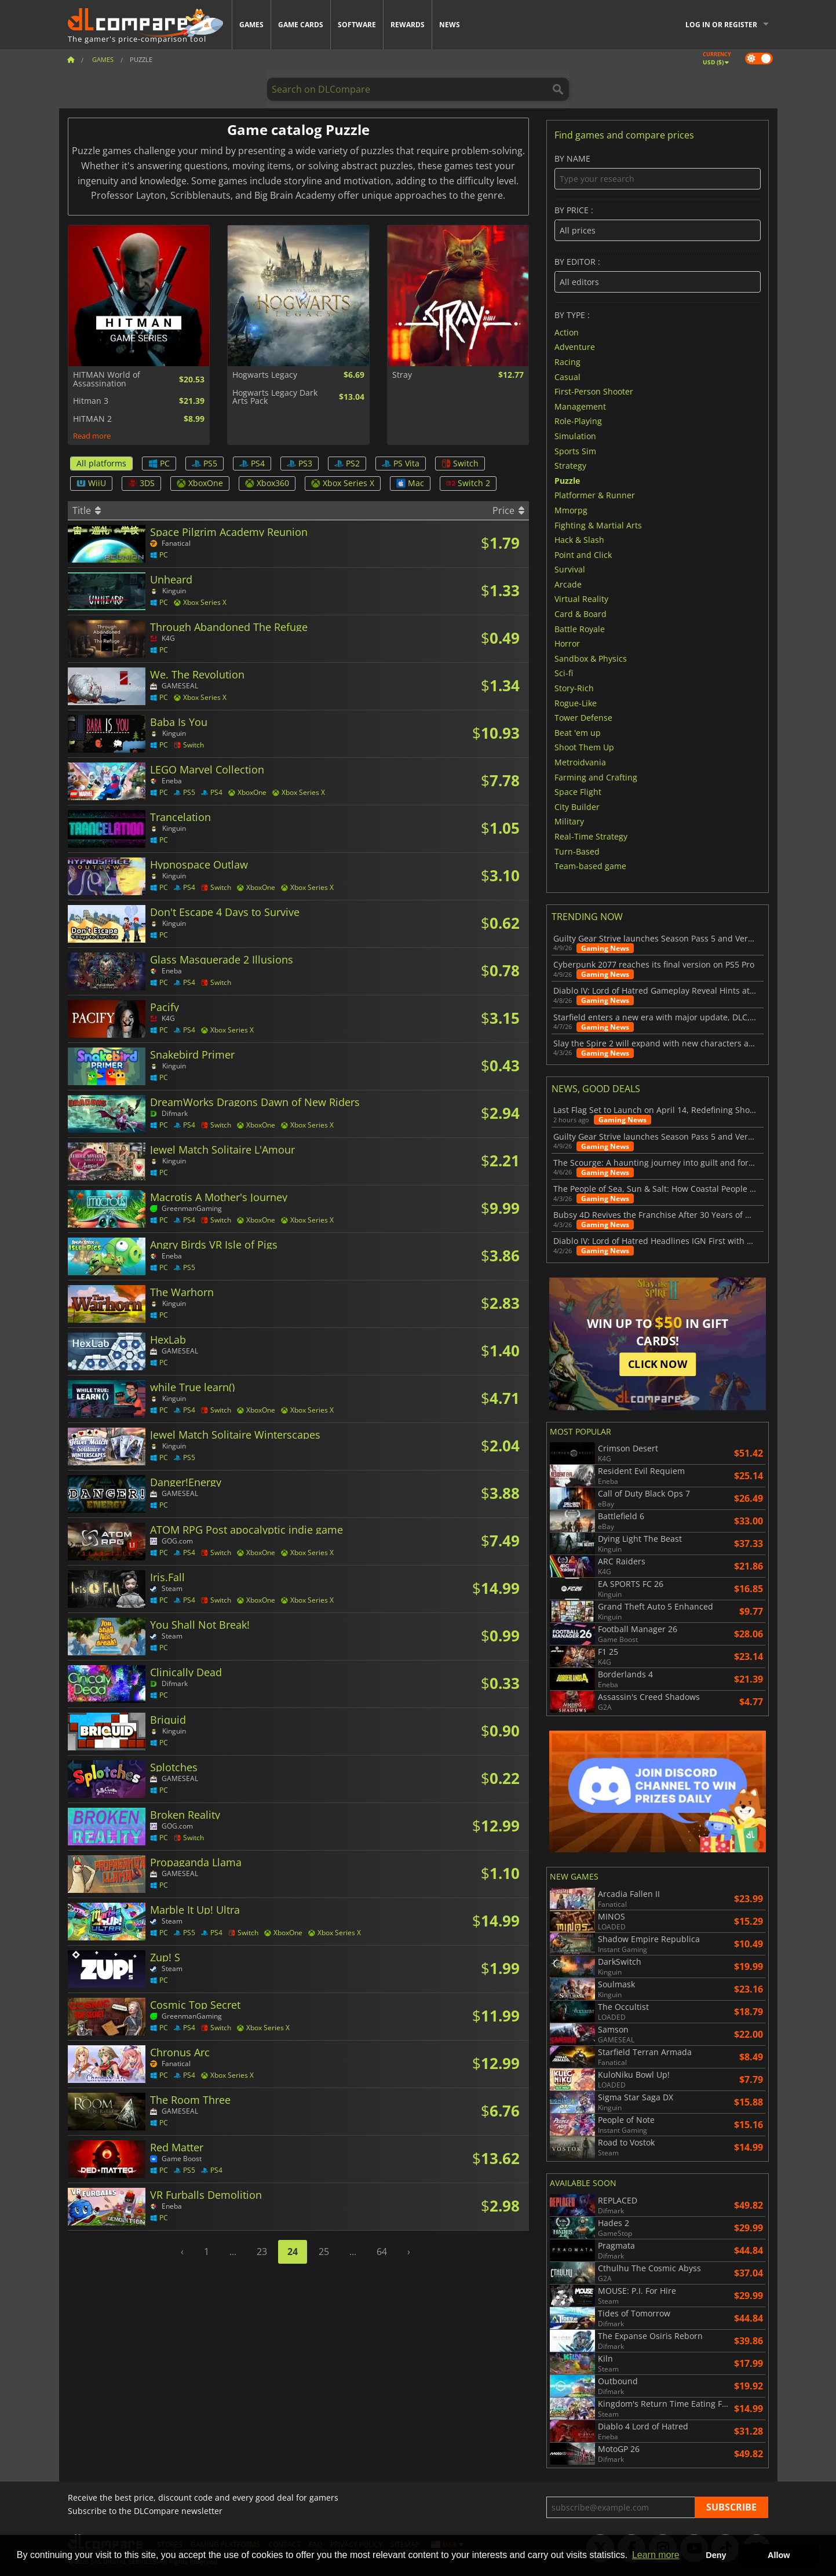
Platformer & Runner (594, 495)
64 (382, 2251)
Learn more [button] (656, 2555)
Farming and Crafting (595, 776)
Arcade (568, 583)
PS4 (252, 463)
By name (657, 171)
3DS (141, 482)
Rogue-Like (575, 702)
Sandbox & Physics (590, 657)
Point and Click (583, 554)
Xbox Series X (342, 482)
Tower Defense (583, 717)
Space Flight (577, 791)
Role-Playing (578, 420)
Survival (569, 569)
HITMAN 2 (92, 419)
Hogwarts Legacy (264, 375)
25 (324, 2251)
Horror (567, 643)
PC (159, 463)
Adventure (574, 346)
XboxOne (200, 482)
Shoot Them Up (584, 747)
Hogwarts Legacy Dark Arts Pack (274, 397)
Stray (402, 375)
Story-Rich (574, 688)
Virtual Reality (581, 598)
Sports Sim (575, 450)
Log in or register (721, 25)
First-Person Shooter (593, 391)
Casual (567, 376)
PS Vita (400, 463)
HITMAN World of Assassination (106, 379)
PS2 (347, 463)
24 (292, 2251)
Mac (410, 482)
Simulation (575, 436)
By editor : (657, 275)
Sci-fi (563, 672)
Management (580, 405)
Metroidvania (580, 762)
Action (566, 331)
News (449, 25)
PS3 (299, 463)
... (232, 2251)
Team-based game (590, 865)
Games (251, 25)
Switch (460, 463)
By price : (657, 223)
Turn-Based (577, 850)
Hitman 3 (90, 401)
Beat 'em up (577, 732)
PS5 (204, 463)
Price (508, 510)
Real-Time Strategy (590, 836)
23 (262, 2251)
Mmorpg (570, 510)
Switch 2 (468, 482)
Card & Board (580, 613)
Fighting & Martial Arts (598, 524)
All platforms (101, 463)
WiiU (91, 482)
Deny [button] (716, 2555)
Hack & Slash (579, 539)
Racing (567, 361)
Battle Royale (579, 628)
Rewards (407, 25)
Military (569, 821)
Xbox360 (267, 482)
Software (357, 25)
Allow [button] (779, 2555)
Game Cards (300, 25)
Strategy (570, 465)
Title (86, 510)
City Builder (577, 806)
